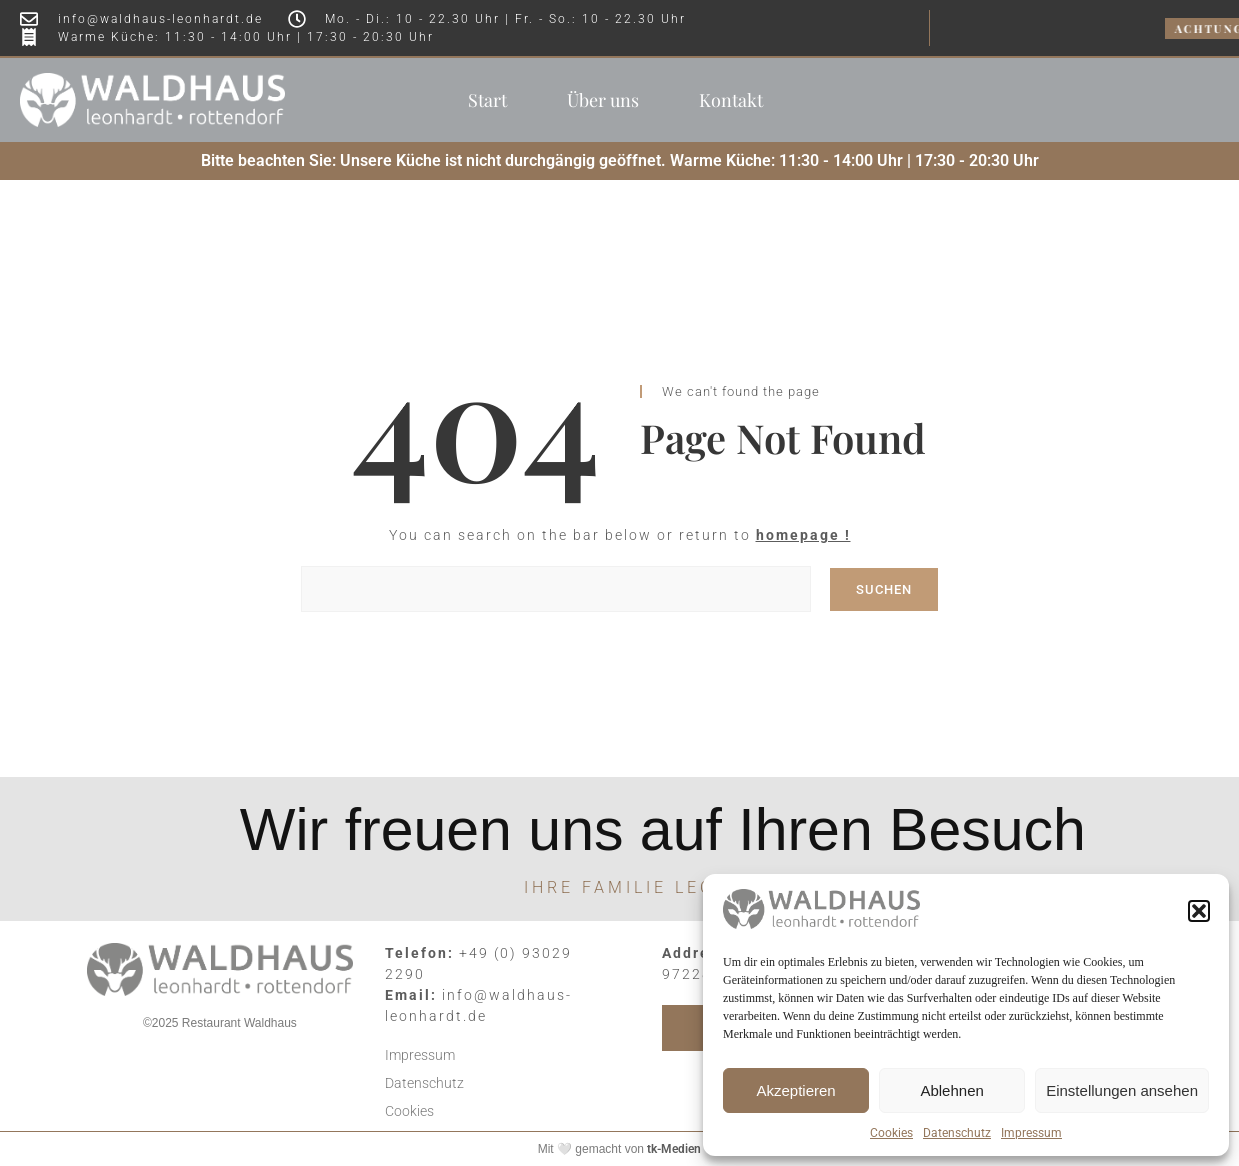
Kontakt (731, 100)
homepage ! (803, 535)
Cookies (891, 1133)
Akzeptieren (795, 1090)
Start (487, 100)
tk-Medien (674, 1149)
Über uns (603, 100)
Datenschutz (957, 1133)
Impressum (1031, 1133)
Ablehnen (951, 1090)
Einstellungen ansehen (1122, 1090)
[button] (1199, 911)
